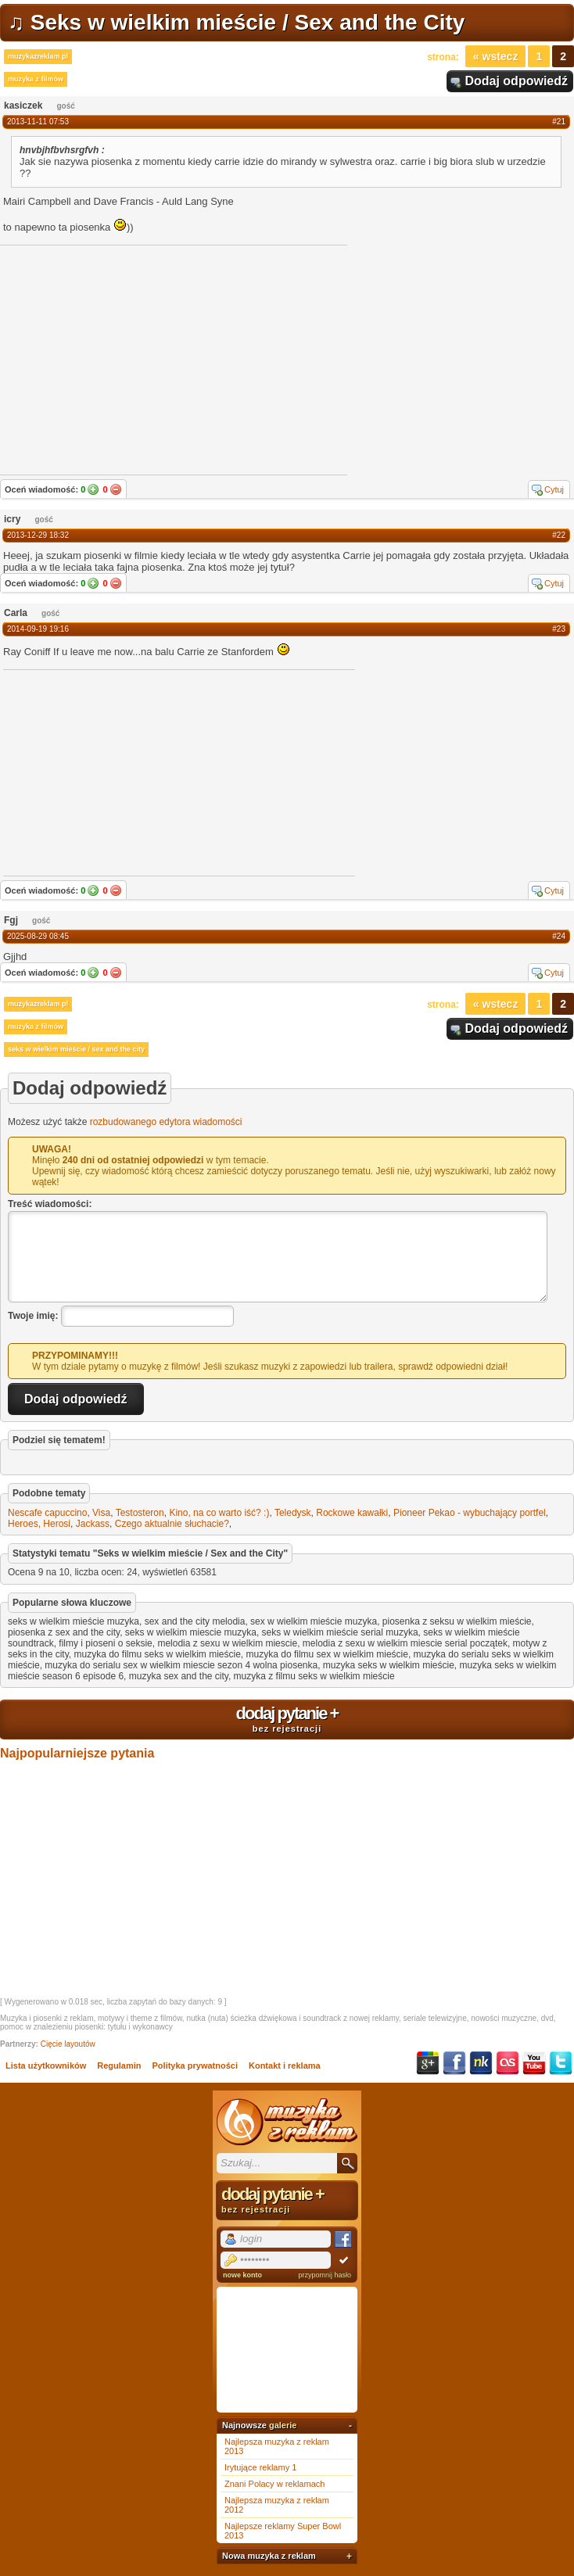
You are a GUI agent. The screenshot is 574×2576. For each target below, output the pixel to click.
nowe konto (242, 2275)
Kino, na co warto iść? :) (219, 1512)
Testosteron (140, 1512)
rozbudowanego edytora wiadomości (166, 1121)
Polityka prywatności (195, 2065)
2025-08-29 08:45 (38, 936)
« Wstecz (495, 56)
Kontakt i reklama (285, 2065)
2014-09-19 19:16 (38, 629)
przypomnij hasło (324, 2275)
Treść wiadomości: (49, 1203)
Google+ (427, 2063)
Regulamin (119, 2065)
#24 (558, 936)
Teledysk (292, 1512)
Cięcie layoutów (68, 2044)
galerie (282, 2425)
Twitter (560, 2063)
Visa (101, 1512)
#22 (558, 535)
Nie (115, 489)
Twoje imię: (33, 1315)
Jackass (92, 1523)
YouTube (534, 2063)
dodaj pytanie (287, 1718)
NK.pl (481, 2063)
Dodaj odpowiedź (516, 81)
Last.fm (507, 2063)
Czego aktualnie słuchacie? (172, 1523)
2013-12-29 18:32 (38, 535)
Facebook (454, 2063)
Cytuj (554, 489)
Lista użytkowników (45, 2065)
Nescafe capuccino (47, 1512)
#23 (558, 629)
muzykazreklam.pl (38, 56)
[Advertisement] (120, 771)
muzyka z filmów (35, 79)
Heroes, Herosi (39, 1523)
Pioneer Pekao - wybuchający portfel (469, 1512)
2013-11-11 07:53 (38, 121)
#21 (558, 121)
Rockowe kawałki (352, 1512)
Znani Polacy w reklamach (274, 2483)
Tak (93, 489)
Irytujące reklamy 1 (260, 2467)
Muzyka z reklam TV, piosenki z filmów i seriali (287, 2121)
